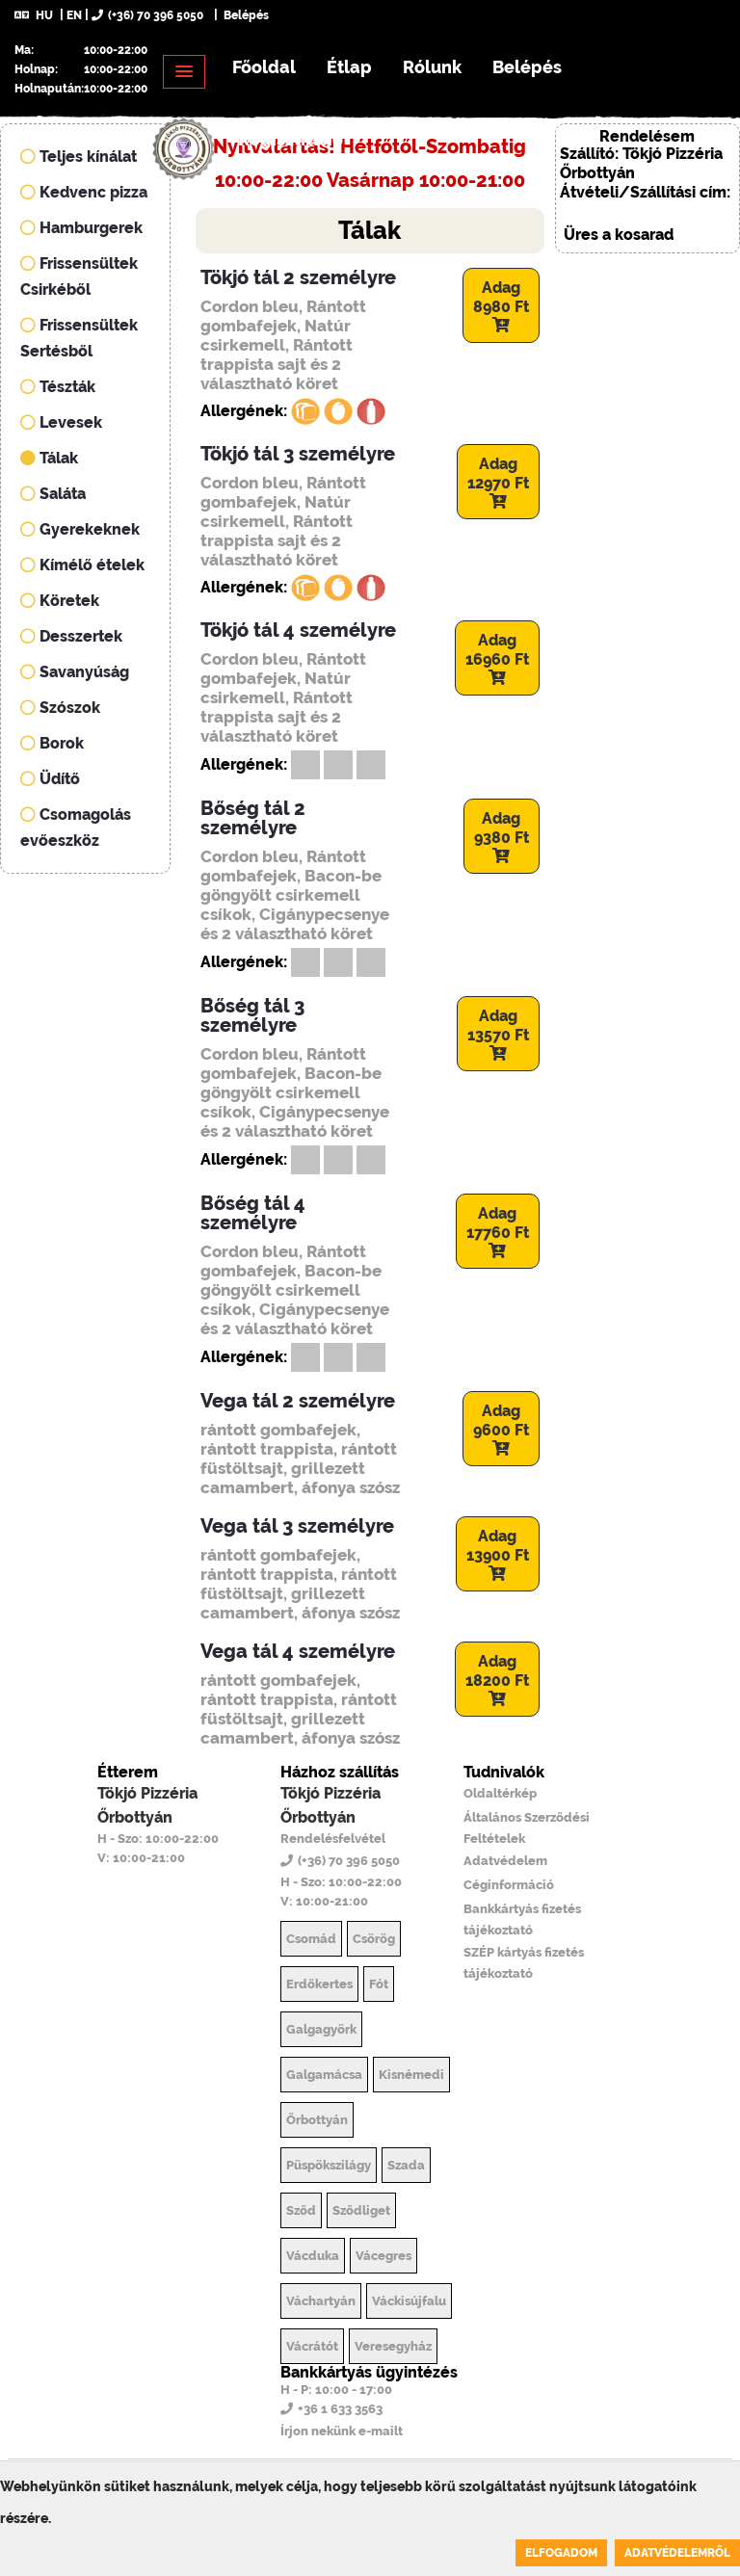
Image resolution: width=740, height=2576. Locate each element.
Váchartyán (321, 2301)
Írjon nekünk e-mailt (341, 2431)
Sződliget (361, 2210)
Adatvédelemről (677, 2553)
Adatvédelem (505, 1860)
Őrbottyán (317, 2120)
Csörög (374, 1939)
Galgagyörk (321, 2029)
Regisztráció (290, 139)
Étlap (349, 67)
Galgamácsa (324, 2074)
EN (74, 15)
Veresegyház (393, 2346)
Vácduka (312, 2255)
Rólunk (432, 67)
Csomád (311, 1939)
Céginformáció (508, 1885)
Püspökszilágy (328, 2165)
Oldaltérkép (500, 1793)
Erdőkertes (319, 1984)
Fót (378, 1984)
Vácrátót (312, 2346)
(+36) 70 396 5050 (147, 15)
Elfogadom (561, 2553)
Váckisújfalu (409, 2301)
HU (33, 15)
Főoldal (264, 67)
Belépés (245, 15)
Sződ (301, 2210)
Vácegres (383, 2255)
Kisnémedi (411, 2074)
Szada (406, 2165)
